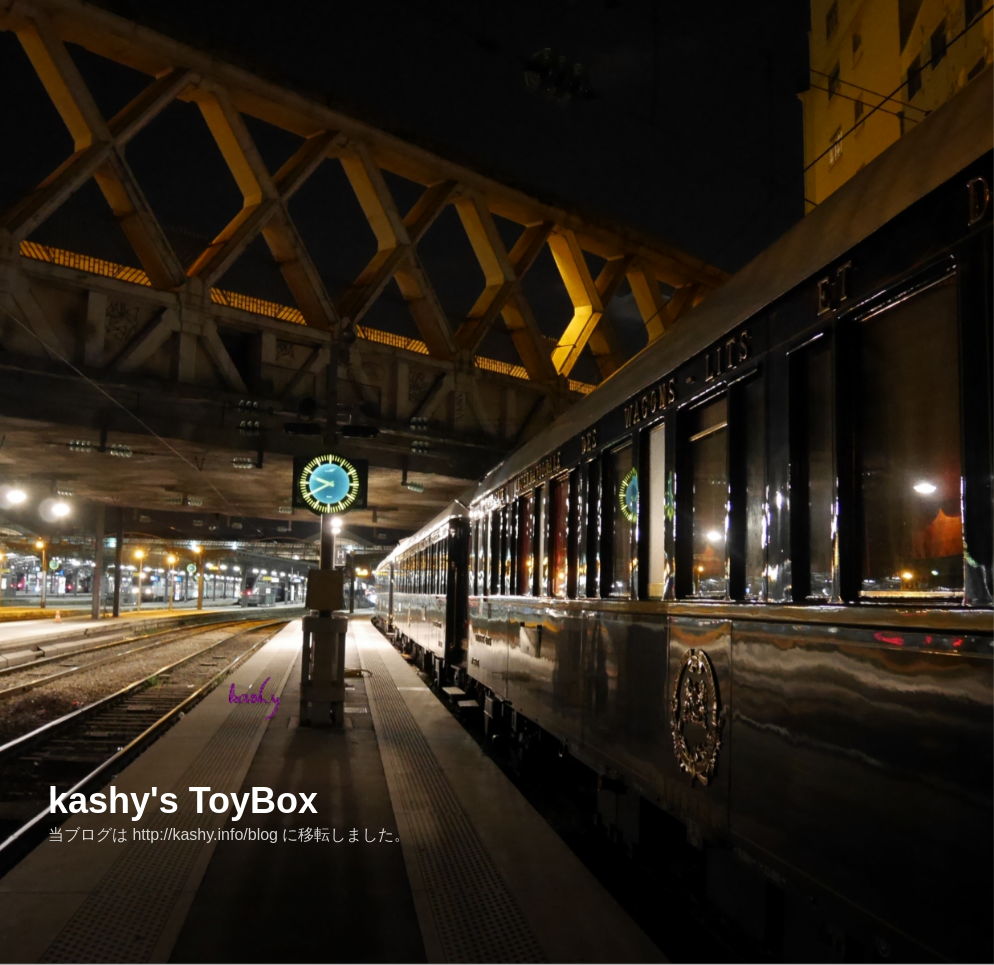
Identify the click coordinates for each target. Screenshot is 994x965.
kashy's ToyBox (183, 800)
